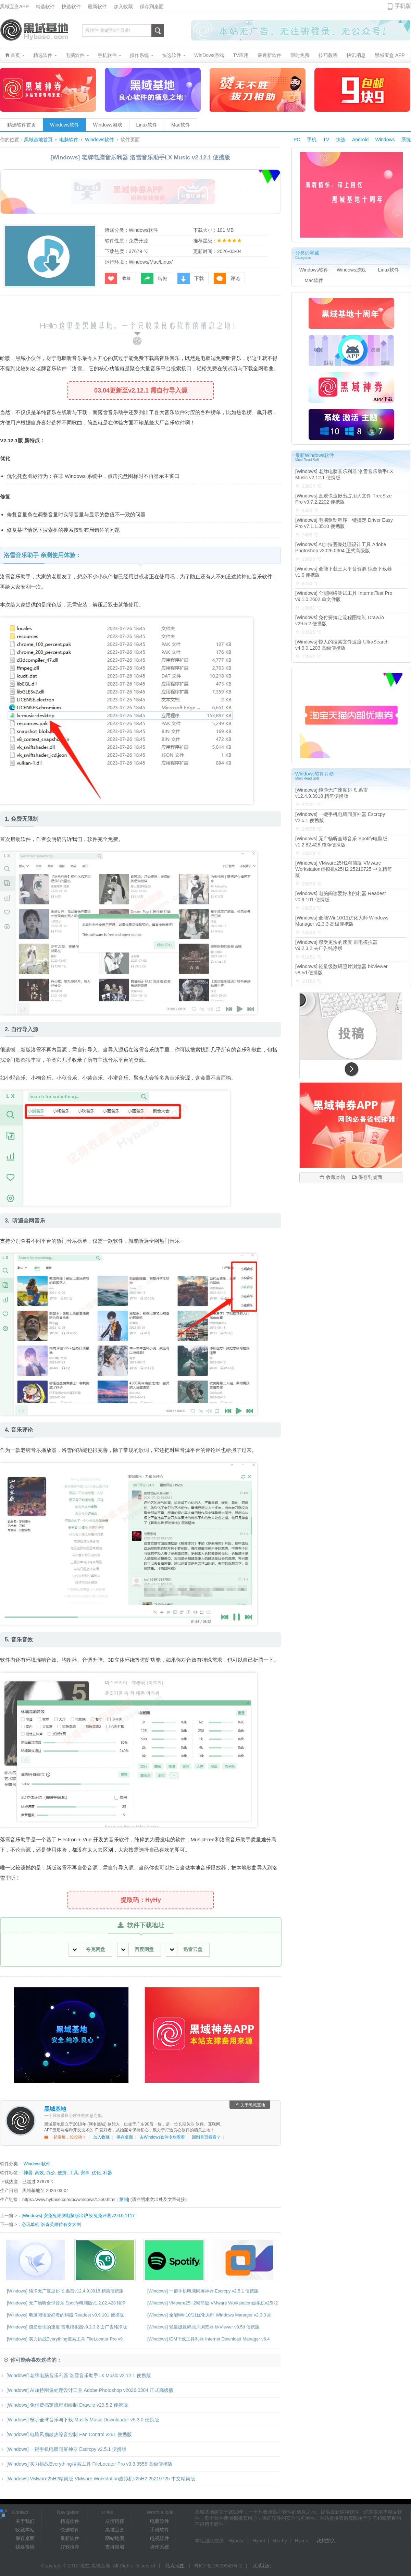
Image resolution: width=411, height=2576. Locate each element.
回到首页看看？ (206, 2137)
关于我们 (25, 2521)
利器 (107, 2172)
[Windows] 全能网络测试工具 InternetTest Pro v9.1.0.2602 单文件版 (343, 596)
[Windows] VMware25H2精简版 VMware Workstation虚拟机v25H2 (212, 2303)
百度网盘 (137, 1949)
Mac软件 (180, 125)
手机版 (403, 6)
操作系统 (159, 2547)
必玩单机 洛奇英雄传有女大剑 (51, 2224)
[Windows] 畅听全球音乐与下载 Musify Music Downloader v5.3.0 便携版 (79, 2419)
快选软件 (71, 6)
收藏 (117, 278)
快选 (341, 139)
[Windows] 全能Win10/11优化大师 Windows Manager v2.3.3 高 (209, 2315)
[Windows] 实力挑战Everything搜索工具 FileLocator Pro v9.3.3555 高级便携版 (86, 2464)
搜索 (157, 30)
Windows (385, 139)
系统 (406, 139)
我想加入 (326, 2540)
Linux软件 (146, 125)
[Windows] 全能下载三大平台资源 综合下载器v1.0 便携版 (343, 572)
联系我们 (262, 2565)
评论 (227, 278)
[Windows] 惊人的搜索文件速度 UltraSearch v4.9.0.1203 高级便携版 (341, 645)
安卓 (84, 2172)
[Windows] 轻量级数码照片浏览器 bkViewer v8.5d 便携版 (203, 2327)
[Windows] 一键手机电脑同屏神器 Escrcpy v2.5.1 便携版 (203, 2291)
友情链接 (114, 2521)
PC (297, 139)
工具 (73, 2172)
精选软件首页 (21, 125)
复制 (123, 2199)
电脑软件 (68, 139)
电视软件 (159, 2538)
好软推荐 (69, 2547)
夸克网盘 (89, 1949)
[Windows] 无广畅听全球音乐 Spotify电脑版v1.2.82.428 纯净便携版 (341, 841)
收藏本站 (332, 1177)
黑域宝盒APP (14, 6)
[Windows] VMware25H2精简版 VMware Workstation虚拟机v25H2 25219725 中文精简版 (97, 2478)
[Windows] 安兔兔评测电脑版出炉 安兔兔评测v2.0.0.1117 (78, 2215)
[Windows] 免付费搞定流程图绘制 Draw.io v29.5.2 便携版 (64, 2405)
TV (326, 139)
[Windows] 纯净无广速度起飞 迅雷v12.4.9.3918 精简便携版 (65, 2291)
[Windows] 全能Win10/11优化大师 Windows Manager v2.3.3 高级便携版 (341, 921)
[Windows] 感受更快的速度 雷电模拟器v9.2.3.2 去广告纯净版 (67, 2327)
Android (360, 139)
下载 (190, 278)
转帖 (154, 278)
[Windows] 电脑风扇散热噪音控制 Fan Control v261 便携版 (66, 2434)
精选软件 (45, 6)
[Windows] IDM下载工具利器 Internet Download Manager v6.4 (208, 2339)
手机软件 (159, 2529)
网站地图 (114, 2538)
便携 (62, 2172)
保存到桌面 (152, 6)
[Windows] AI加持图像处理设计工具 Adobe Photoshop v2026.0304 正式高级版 (87, 2390)
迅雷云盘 (186, 1949)
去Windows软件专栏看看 (162, 2137)
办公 (50, 2172)
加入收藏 (123, 6)
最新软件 (97, 6)
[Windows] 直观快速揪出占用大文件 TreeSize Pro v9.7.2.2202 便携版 (343, 499)
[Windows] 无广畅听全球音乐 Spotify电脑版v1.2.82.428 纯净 (66, 2303)
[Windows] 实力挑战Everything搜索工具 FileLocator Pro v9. (65, 2339)
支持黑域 (114, 2547)
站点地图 (175, 2565)
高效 (39, 2172)
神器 (28, 2172)
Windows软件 (64, 125)
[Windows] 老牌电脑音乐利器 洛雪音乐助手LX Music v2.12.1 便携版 (75, 2375)
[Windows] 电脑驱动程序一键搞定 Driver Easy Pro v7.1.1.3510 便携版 (344, 523)
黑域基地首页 (38, 139)
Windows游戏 (107, 125)
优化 (96, 2172)
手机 (311, 139)
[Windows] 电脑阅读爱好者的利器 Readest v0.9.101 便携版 (65, 2315)
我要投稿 (25, 2547)
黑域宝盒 (114, 2529)
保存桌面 (124, 2137)
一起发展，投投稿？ (65, 2137)
